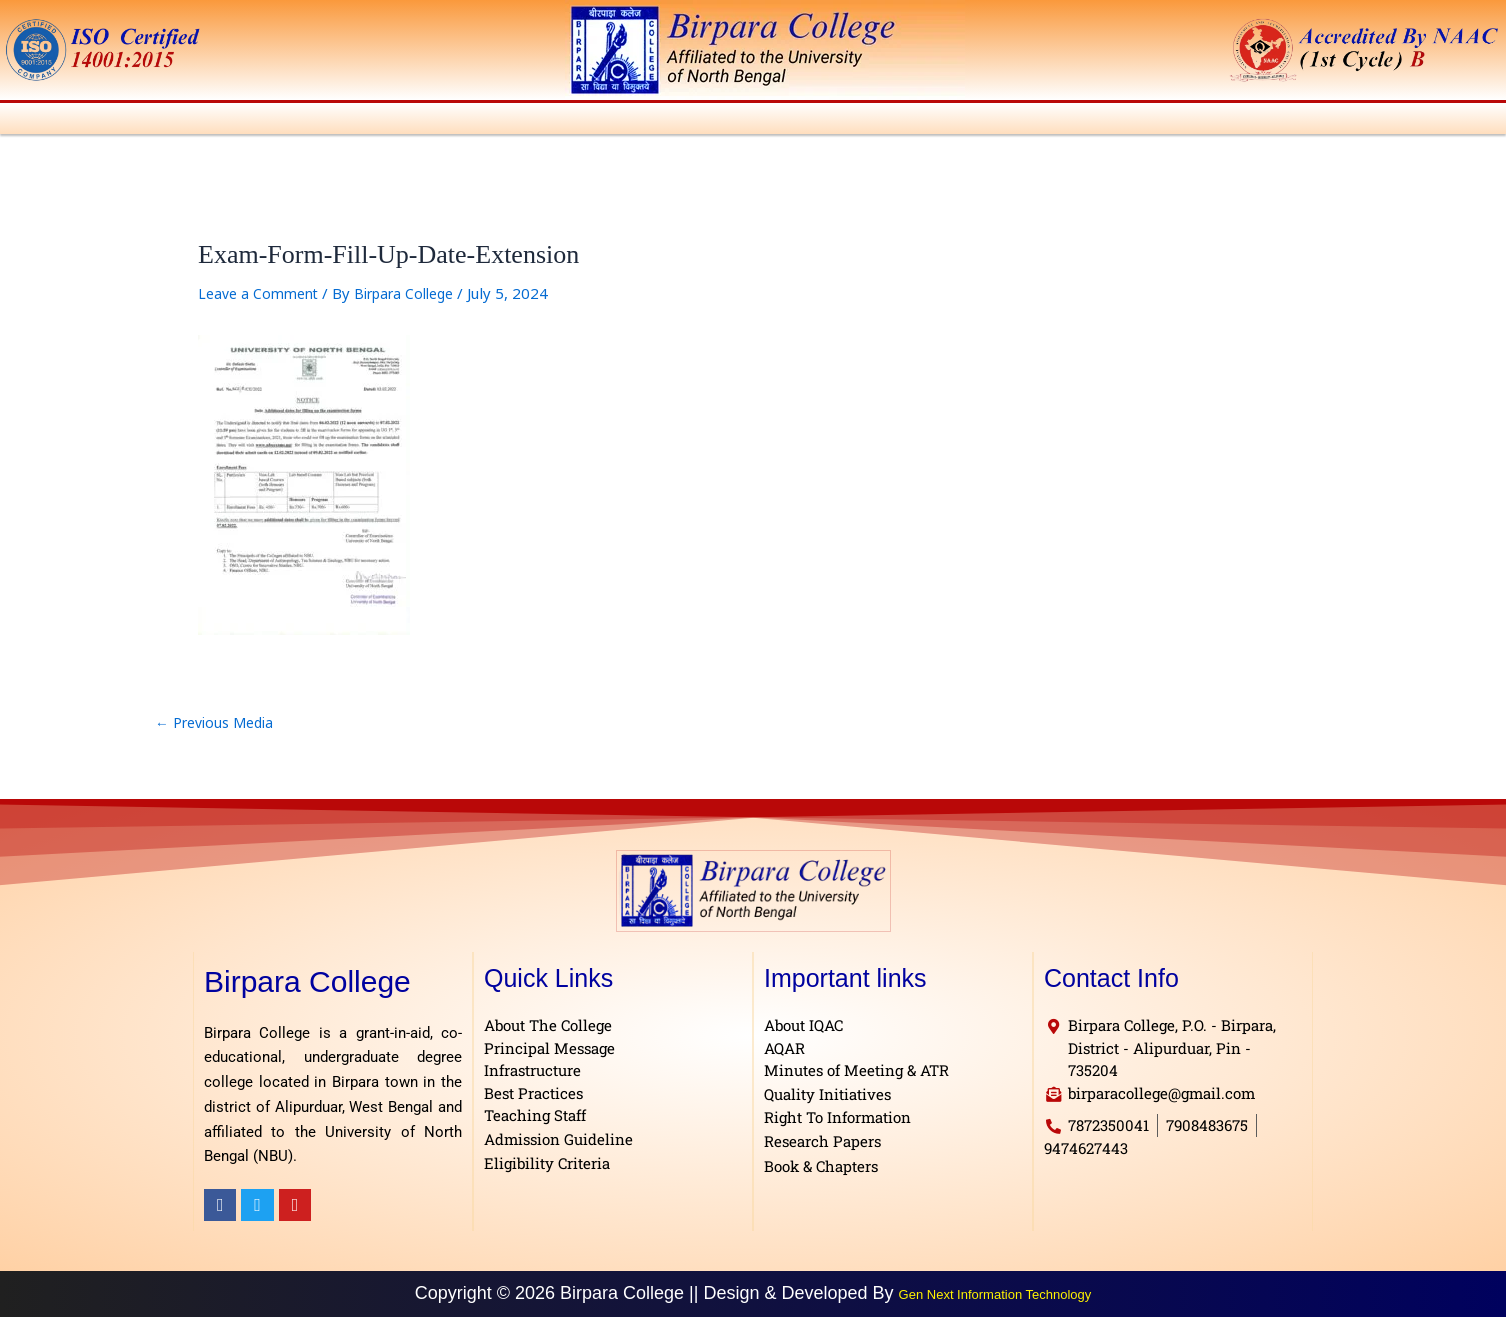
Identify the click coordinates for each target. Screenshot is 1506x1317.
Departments (453, 121)
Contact (1467, 121)
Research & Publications (1183, 121)
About (97, 121)
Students (774, 121)
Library (936, 121)
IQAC (859, 121)
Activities (676, 121)
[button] (97, 121)
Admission (571, 121)
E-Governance (1362, 121)
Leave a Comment (262, 299)
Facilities (1026, 121)
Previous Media (219, 728)
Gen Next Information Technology (995, 1294)
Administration (205, 121)
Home (31, 121)
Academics (332, 121)
